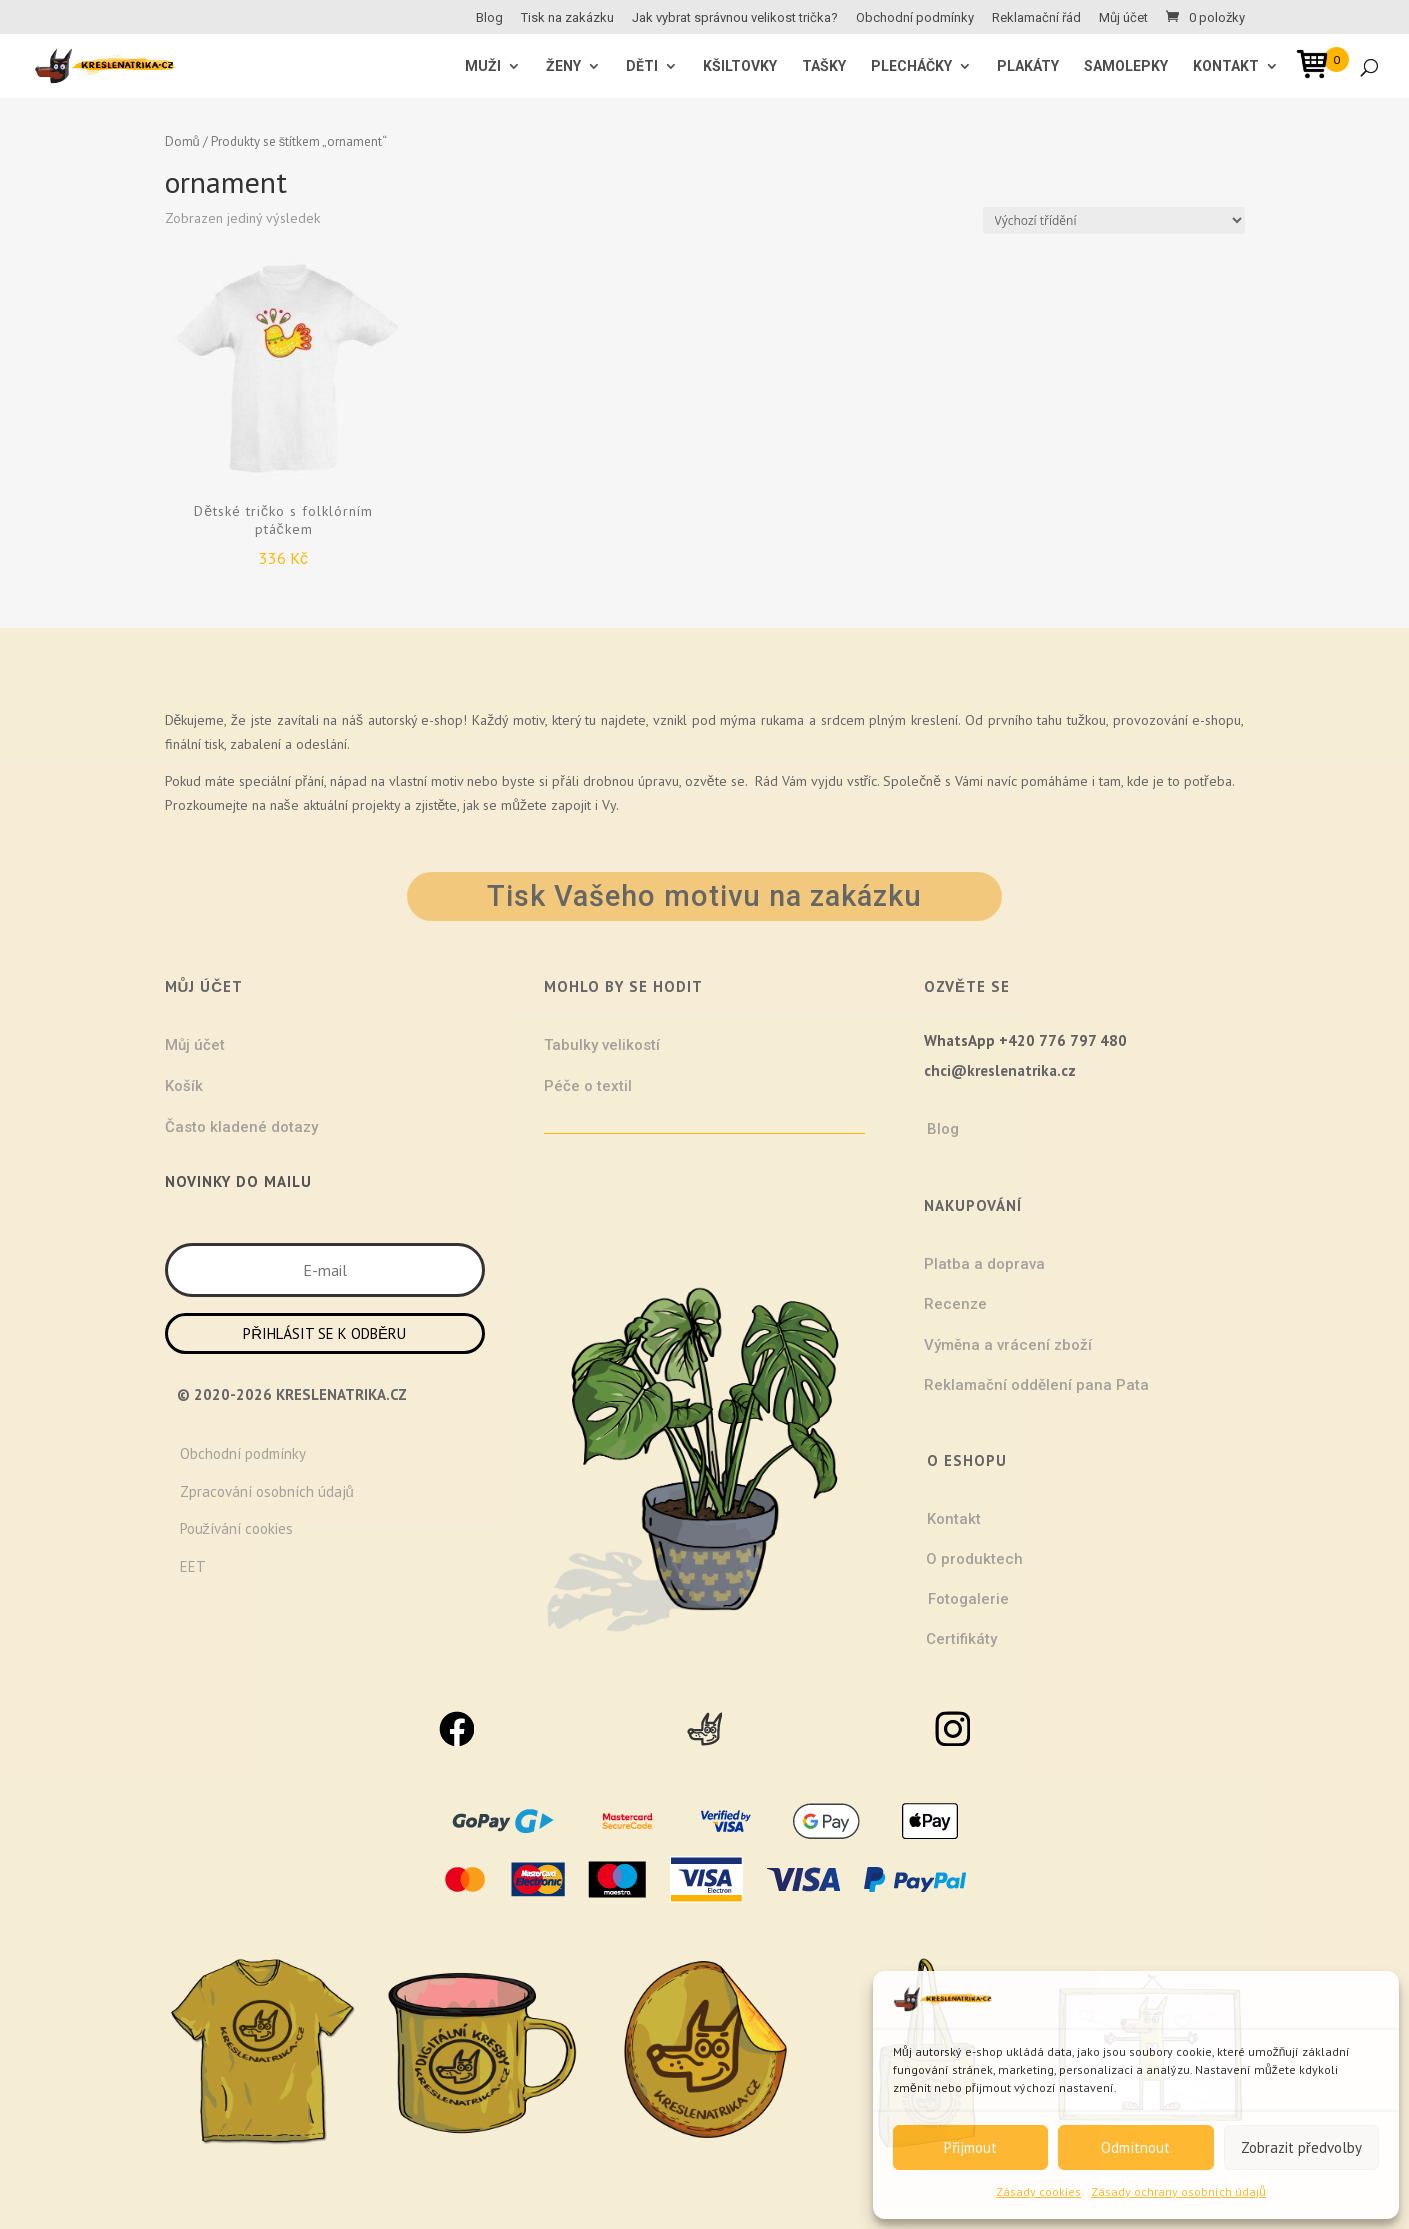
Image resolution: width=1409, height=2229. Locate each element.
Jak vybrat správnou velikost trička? (735, 18)
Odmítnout (1135, 2147)
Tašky (824, 66)
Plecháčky (911, 66)
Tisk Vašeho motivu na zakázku (704, 896)
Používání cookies (237, 1528)
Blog (489, 18)
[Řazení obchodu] (1114, 220)
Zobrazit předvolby (1301, 2147)
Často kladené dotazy (241, 1127)
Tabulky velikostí (602, 1045)
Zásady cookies (1038, 2191)
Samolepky (1126, 66)
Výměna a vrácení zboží (1008, 1345)
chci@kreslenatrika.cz (1000, 1070)
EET (193, 1566)
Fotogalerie (968, 1599)
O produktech (974, 1559)
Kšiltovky (740, 66)
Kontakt (1226, 66)
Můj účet (1123, 18)
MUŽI (483, 66)
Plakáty (1028, 66)
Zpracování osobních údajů (267, 1491)
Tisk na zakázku (567, 18)
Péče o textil (588, 1086)
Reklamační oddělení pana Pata (1036, 1385)
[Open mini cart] (1319, 67)
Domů (182, 141)
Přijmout (970, 2147)
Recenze (955, 1304)
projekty (376, 805)
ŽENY (563, 66)
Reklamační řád (1036, 18)
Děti (642, 66)
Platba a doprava (984, 1264)
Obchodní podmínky (915, 18)
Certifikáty (961, 1639)
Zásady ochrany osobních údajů (1178, 2191)
